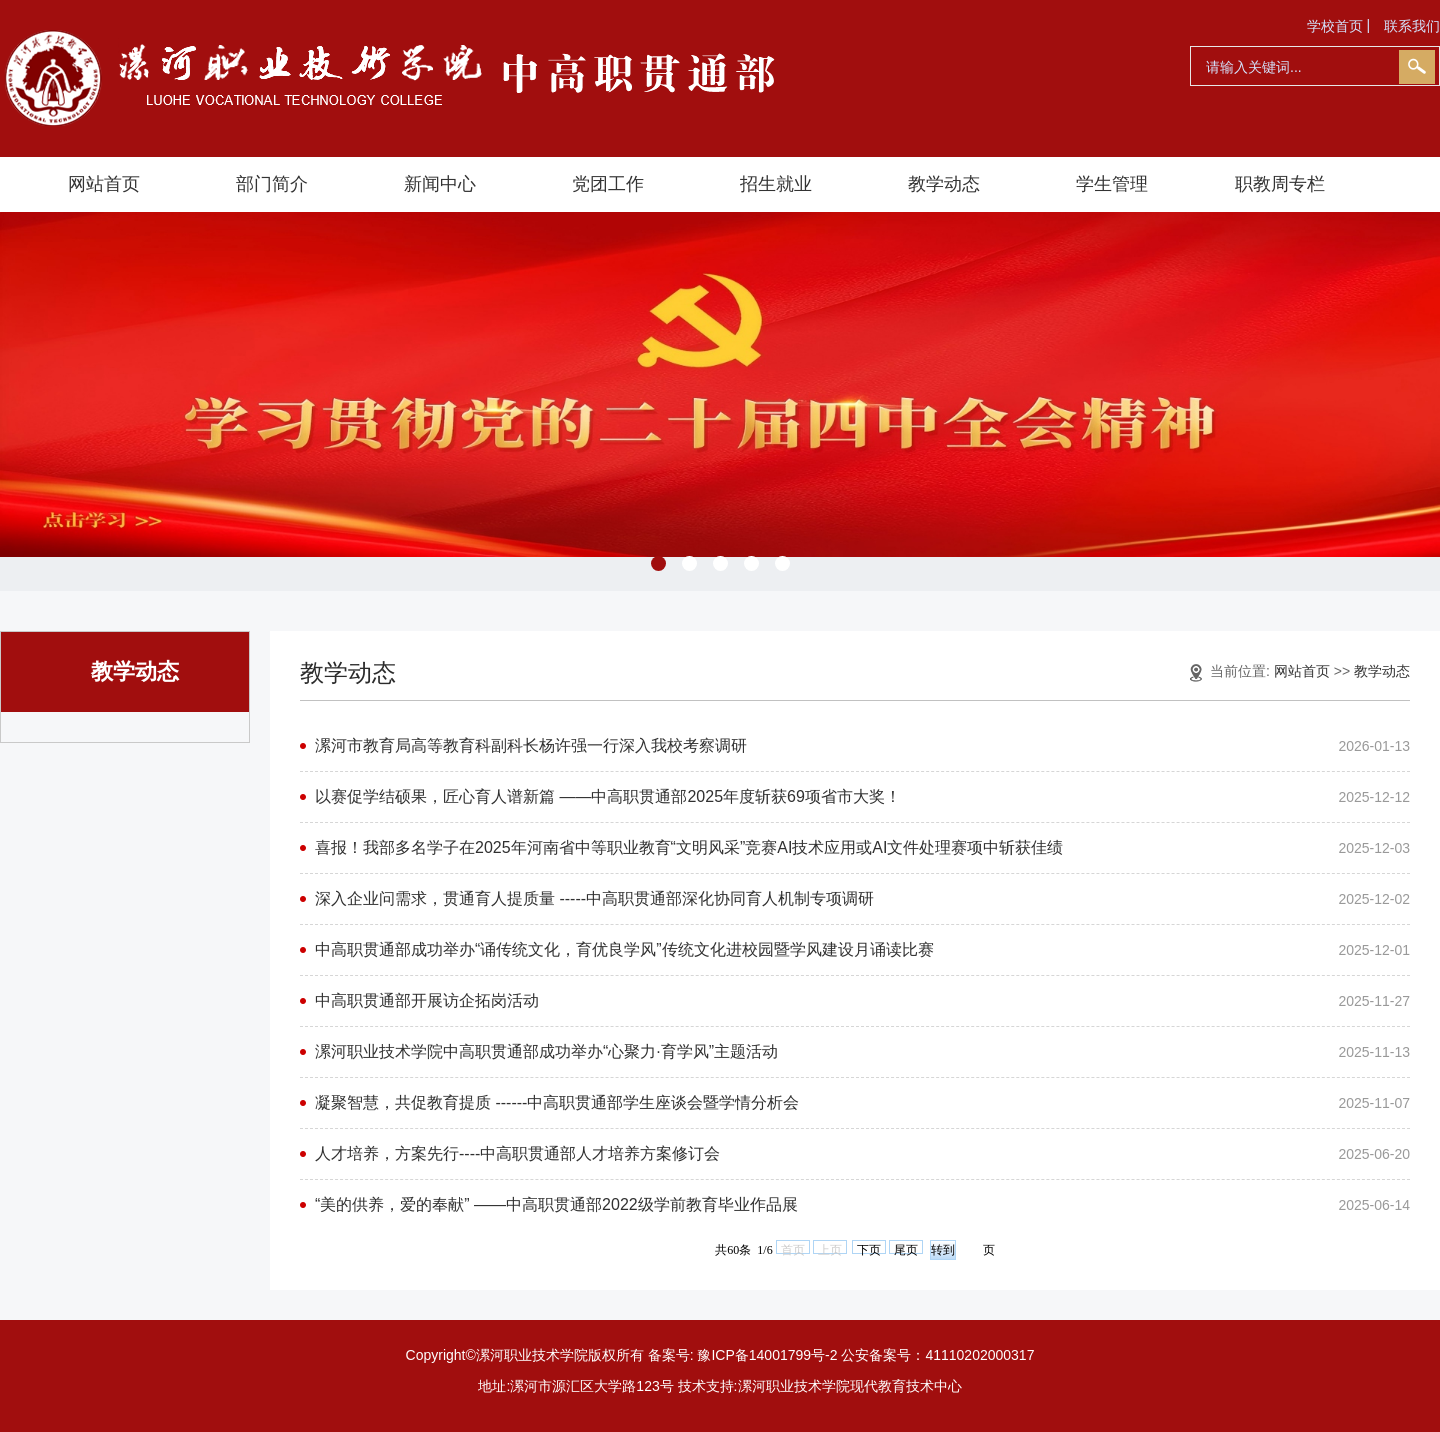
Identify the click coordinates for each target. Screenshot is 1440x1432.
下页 (869, 1248)
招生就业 (776, 184)
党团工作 (608, 184)
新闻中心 (440, 184)
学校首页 (1335, 26)
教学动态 (944, 184)
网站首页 (104, 184)
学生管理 (1112, 184)
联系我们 (1412, 26)
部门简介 (272, 184)
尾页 (906, 1248)
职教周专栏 (1280, 184)
